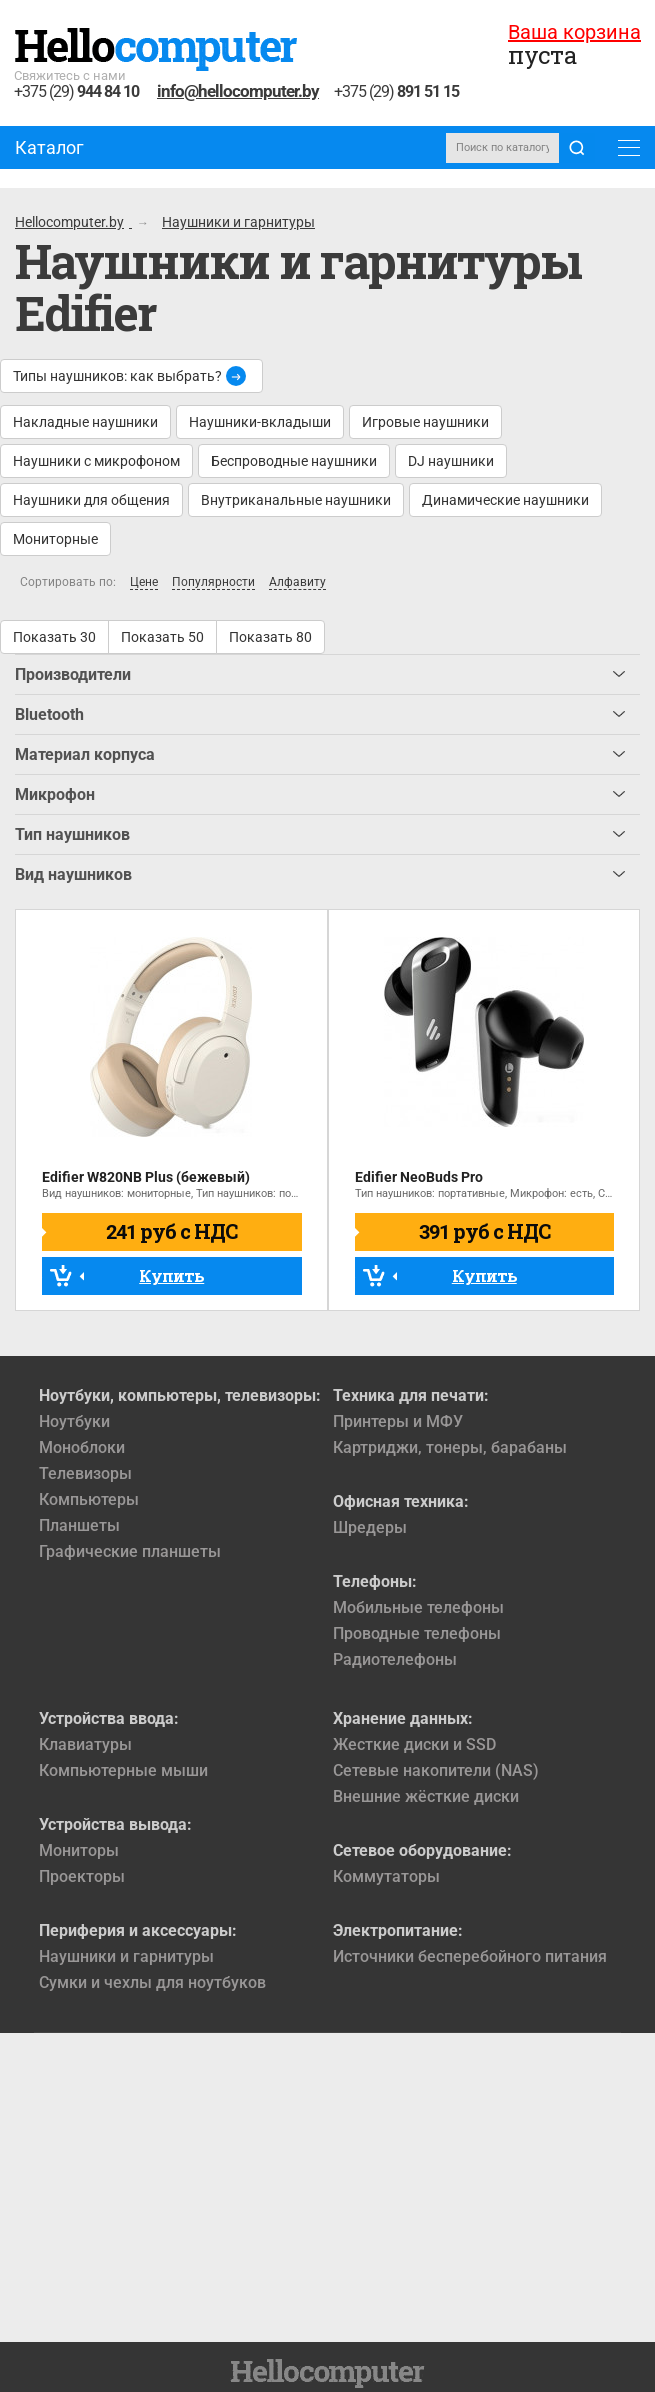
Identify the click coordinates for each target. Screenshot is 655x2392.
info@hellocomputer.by (238, 91)
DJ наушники (451, 461)
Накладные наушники (85, 422)
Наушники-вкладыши (260, 422)
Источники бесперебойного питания (470, 1956)
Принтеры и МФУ (398, 1421)
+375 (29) (76, 92)
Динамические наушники (505, 500)
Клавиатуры (85, 1744)
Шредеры (370, 1527)
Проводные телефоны (417, 1633)
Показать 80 (270, 637)
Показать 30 (54, 637)
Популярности (213, 582)
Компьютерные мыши (123, 1770)
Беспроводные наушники (294, 461)
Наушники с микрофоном (96, 461)
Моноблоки (82, 1447)
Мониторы (79, 1850)
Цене (144, 582)
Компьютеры (89, 1499)
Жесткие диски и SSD (414, 1744)
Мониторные (55, 539)
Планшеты (79, 1525)
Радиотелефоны (395, 1659)
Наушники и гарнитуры (126, 1956)
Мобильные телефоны (418, 1607)
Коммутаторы (386, 1876)
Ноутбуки (74, 1421)
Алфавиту (297, 582)
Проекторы (82, 1876)
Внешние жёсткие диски (426, 1796)
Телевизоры (85, 1473)
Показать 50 (162, 637)
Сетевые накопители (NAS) (436, 1770)
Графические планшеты (130, 1551)
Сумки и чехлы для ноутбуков (152, 1982)
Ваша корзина (574, 32)
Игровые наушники (425, 422)
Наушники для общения (91, 500)
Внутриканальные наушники (296, 500)
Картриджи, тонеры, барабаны (450, 1447)
